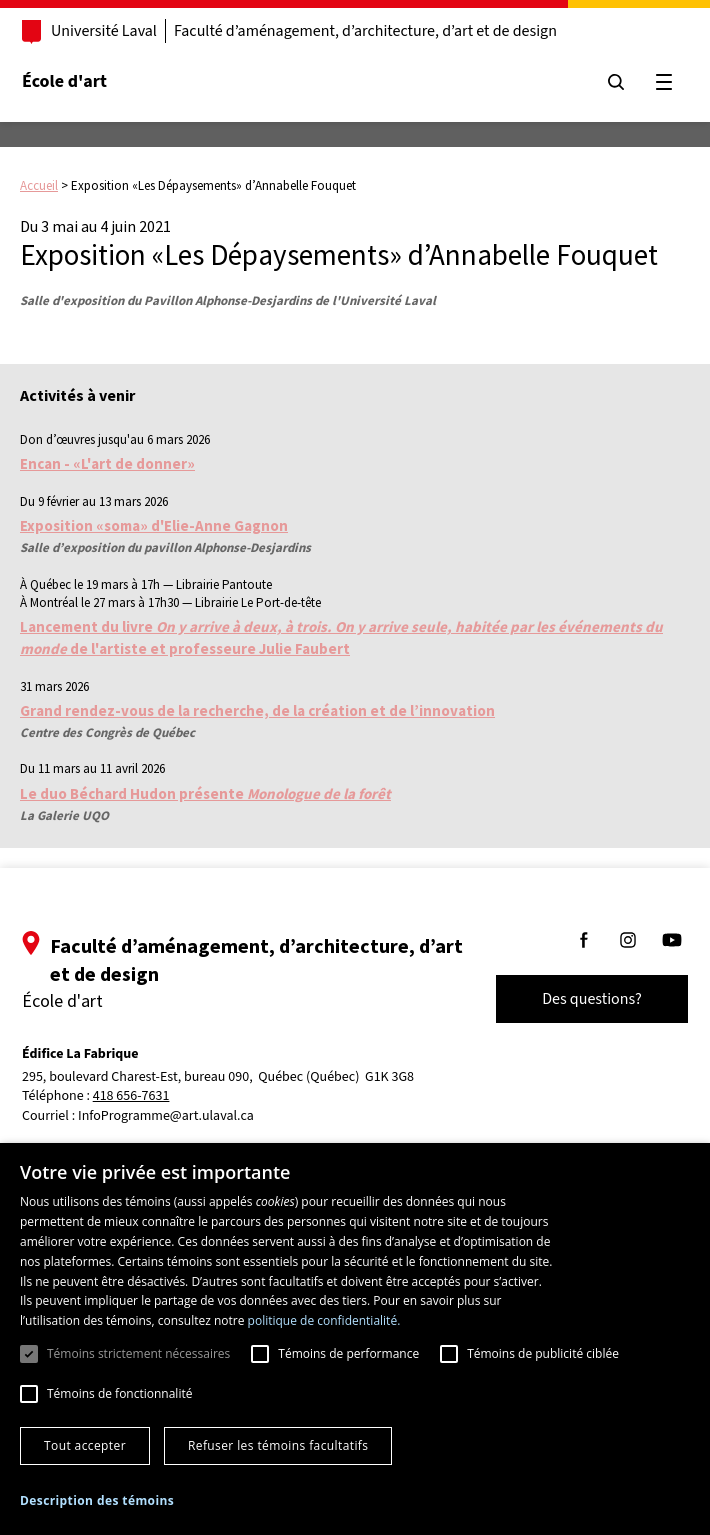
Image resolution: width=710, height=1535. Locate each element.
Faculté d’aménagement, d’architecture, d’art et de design (369, 31)
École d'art (68, 81)
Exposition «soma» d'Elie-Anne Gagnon (154, 525)
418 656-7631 (135, 1096)
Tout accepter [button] (85, 1445)
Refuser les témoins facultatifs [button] (278, 1445)
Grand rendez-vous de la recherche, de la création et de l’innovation (257, 710)
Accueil (39, 185)
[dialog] (355, 1339)
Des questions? (588, 999)
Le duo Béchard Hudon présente (205, 793)
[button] (97, 1500)
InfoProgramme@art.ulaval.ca (170, 1116)
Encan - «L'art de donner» (107, 463)
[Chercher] (612, 82)
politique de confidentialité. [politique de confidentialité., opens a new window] (324, 1320)
